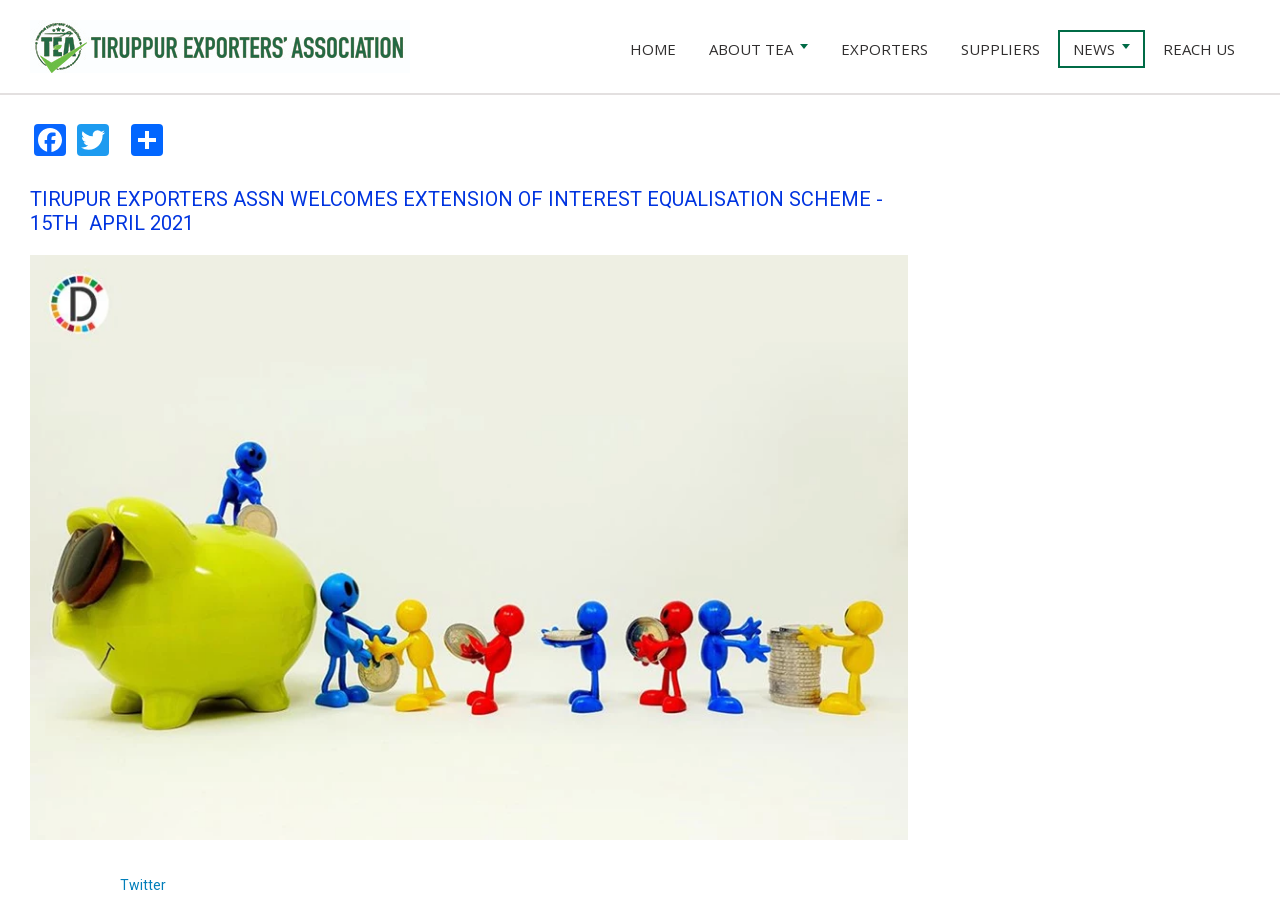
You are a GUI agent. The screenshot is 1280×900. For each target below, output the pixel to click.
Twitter (143, 885)
